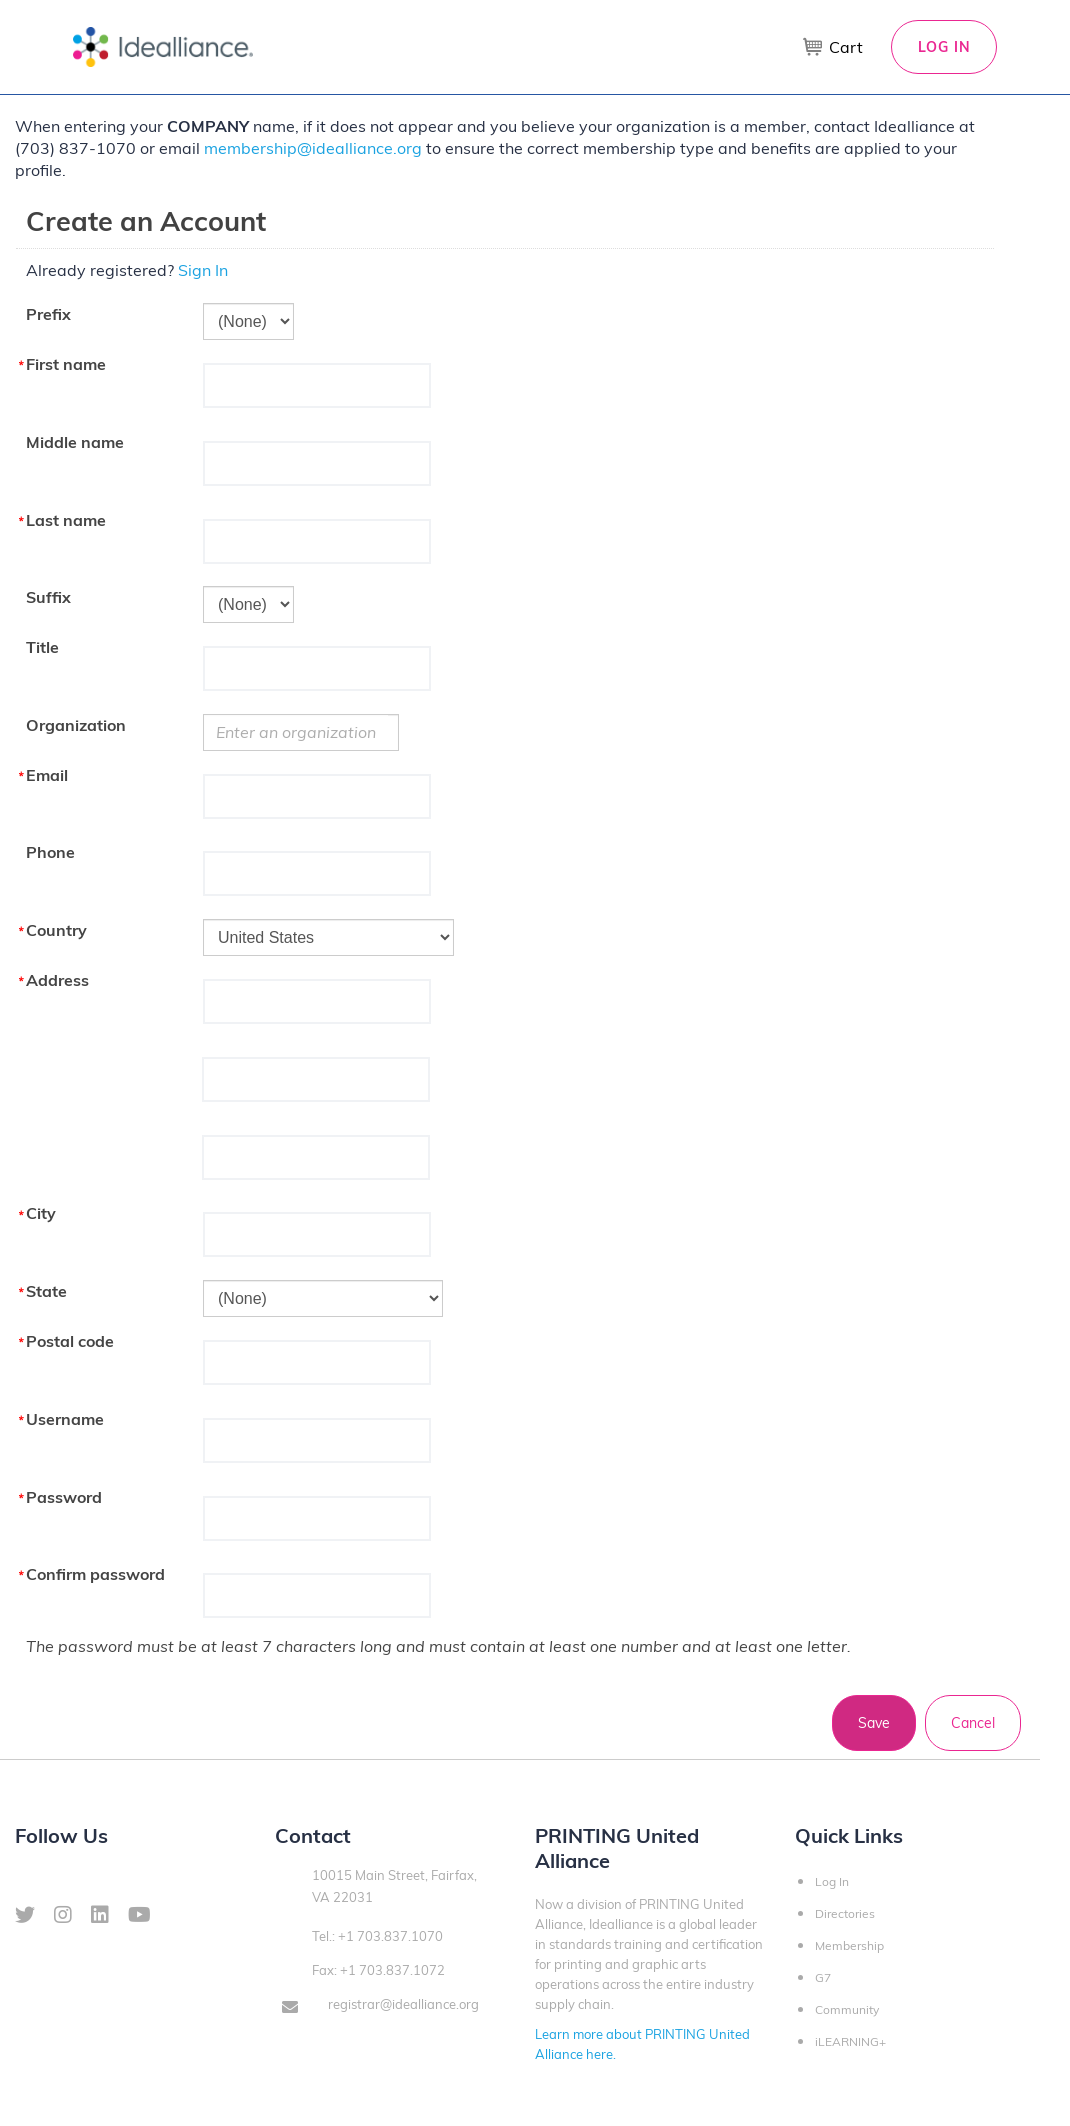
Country (56, 930)
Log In (944, 47)
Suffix (48, 597)
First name (66, 364)
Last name (66, 520)
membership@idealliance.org (313, 148)
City (41, 1213)
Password (64, 1497)
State (46, 1291)
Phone (50, 852)
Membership (849, 1945)
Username (65, 1419)
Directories (845, 1913)
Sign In (203, 270)
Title (42, 647)
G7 (823, 1977)
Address (57, 980)
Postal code (70, 1341)
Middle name (75, 442)
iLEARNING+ (850, 2041)
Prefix (48, 314)
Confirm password (95, 1574)
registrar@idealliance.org (403, 2004)
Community (847, 2009)
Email (47, 775)
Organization (76, 725)
